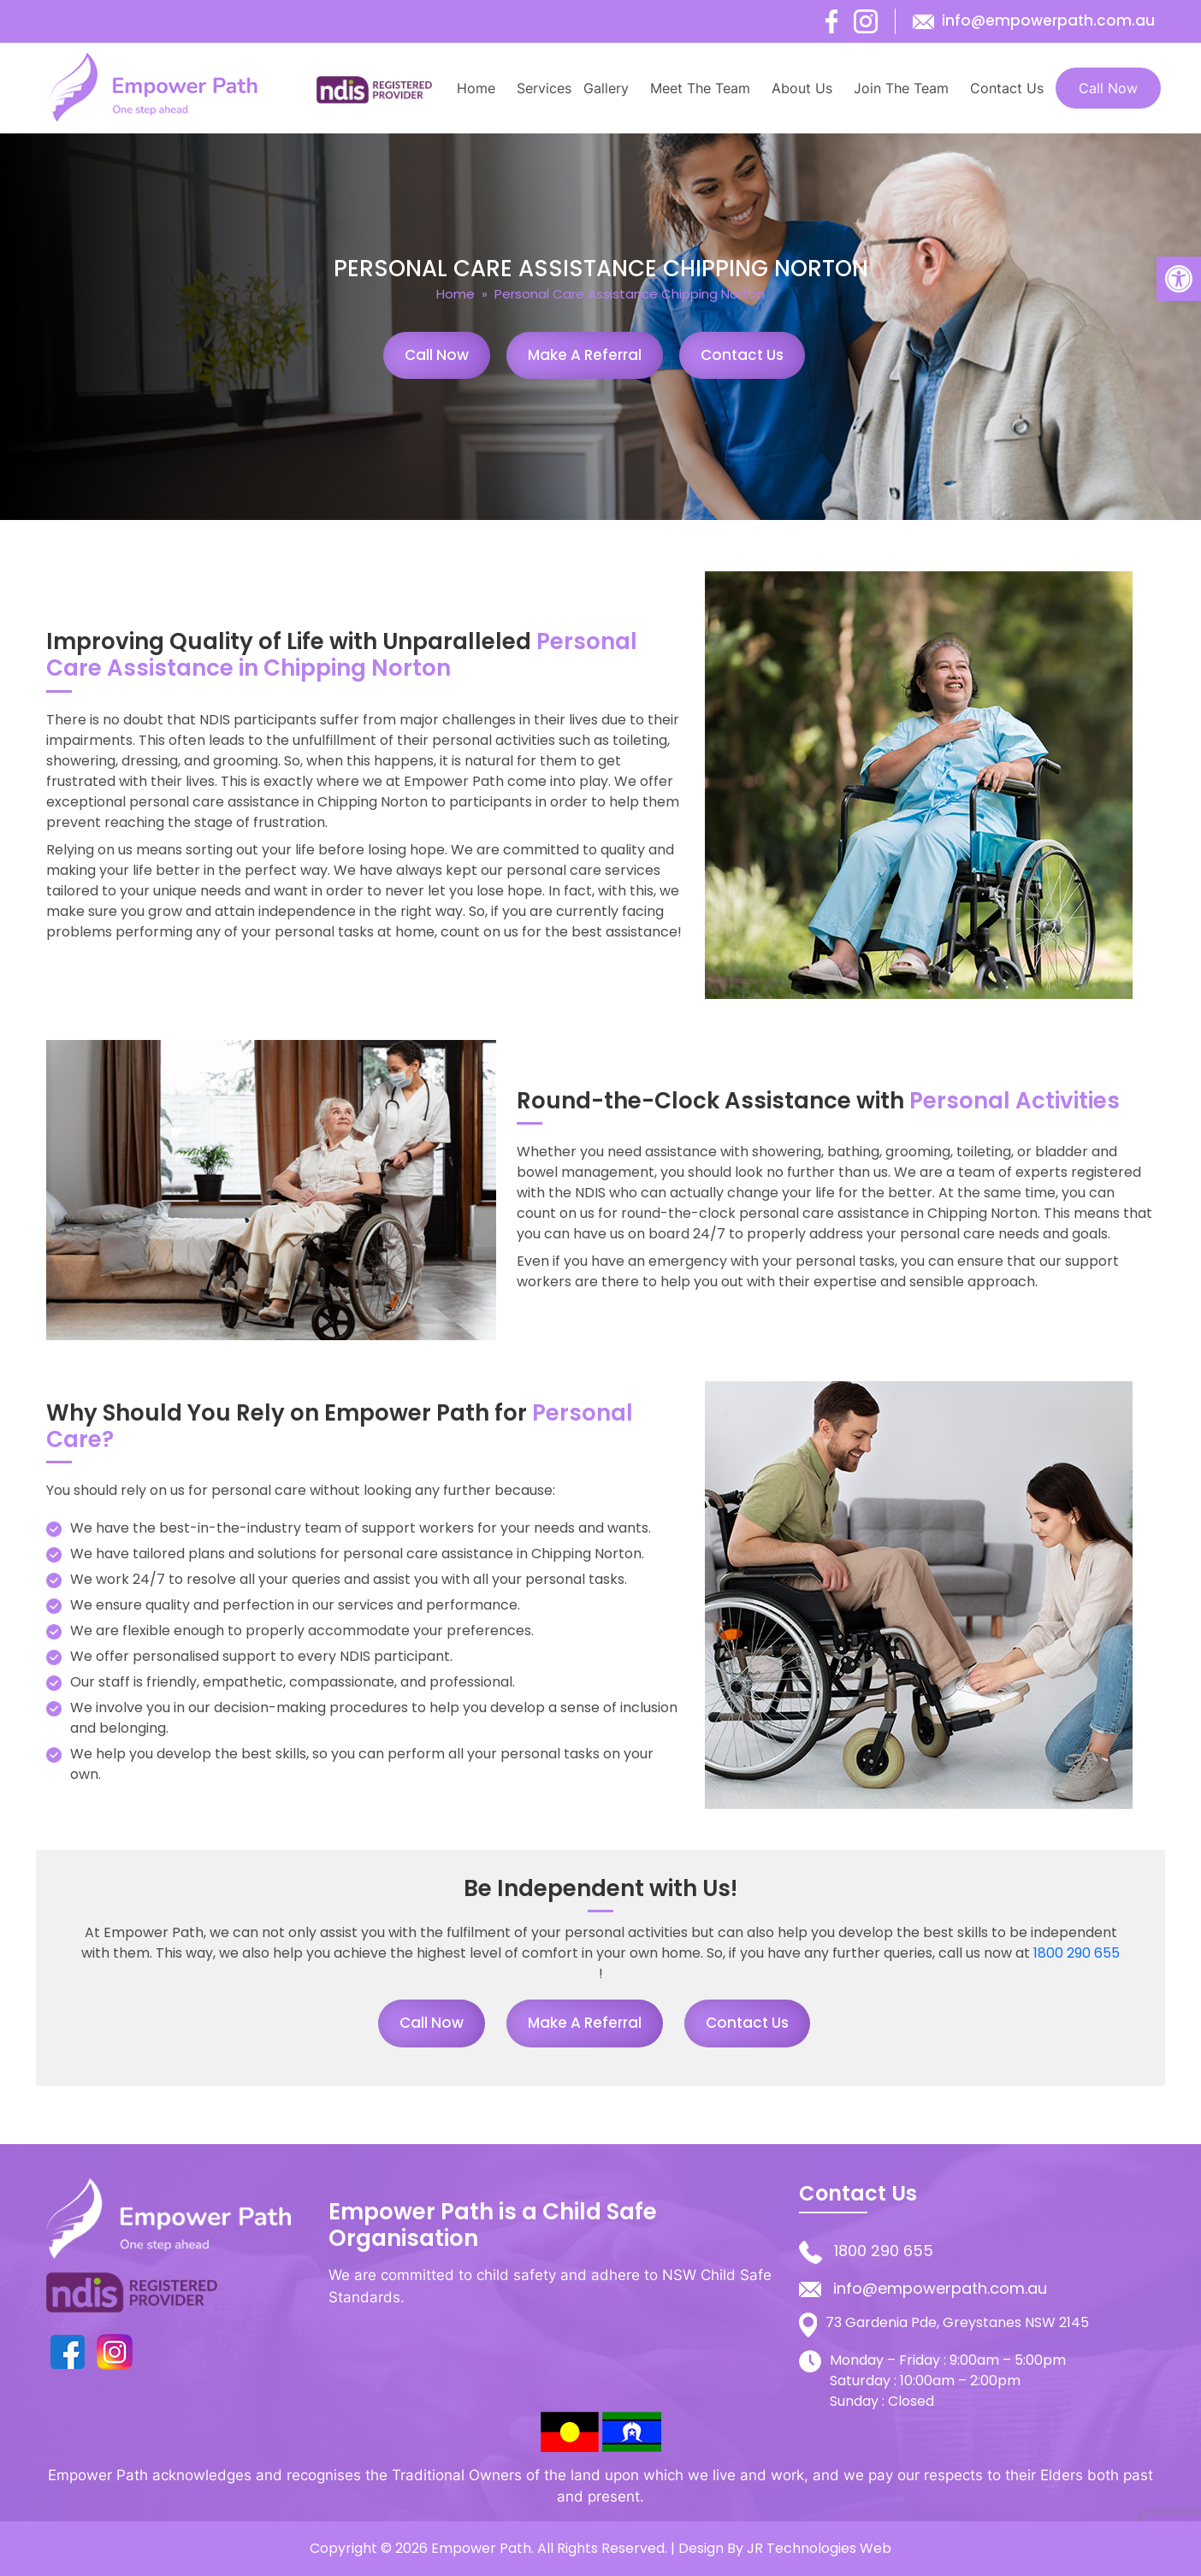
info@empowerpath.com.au (1048, 20)
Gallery (606, 88)
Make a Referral (585, 355)
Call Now (1108, 88)
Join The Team (901, 88)
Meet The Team (700, 88)
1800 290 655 (1076, 1953)
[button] (1179, 279)
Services (544, 88)
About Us (802, 88)
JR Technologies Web (819, 2548)
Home (476, 88)
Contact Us (1007, 88)
